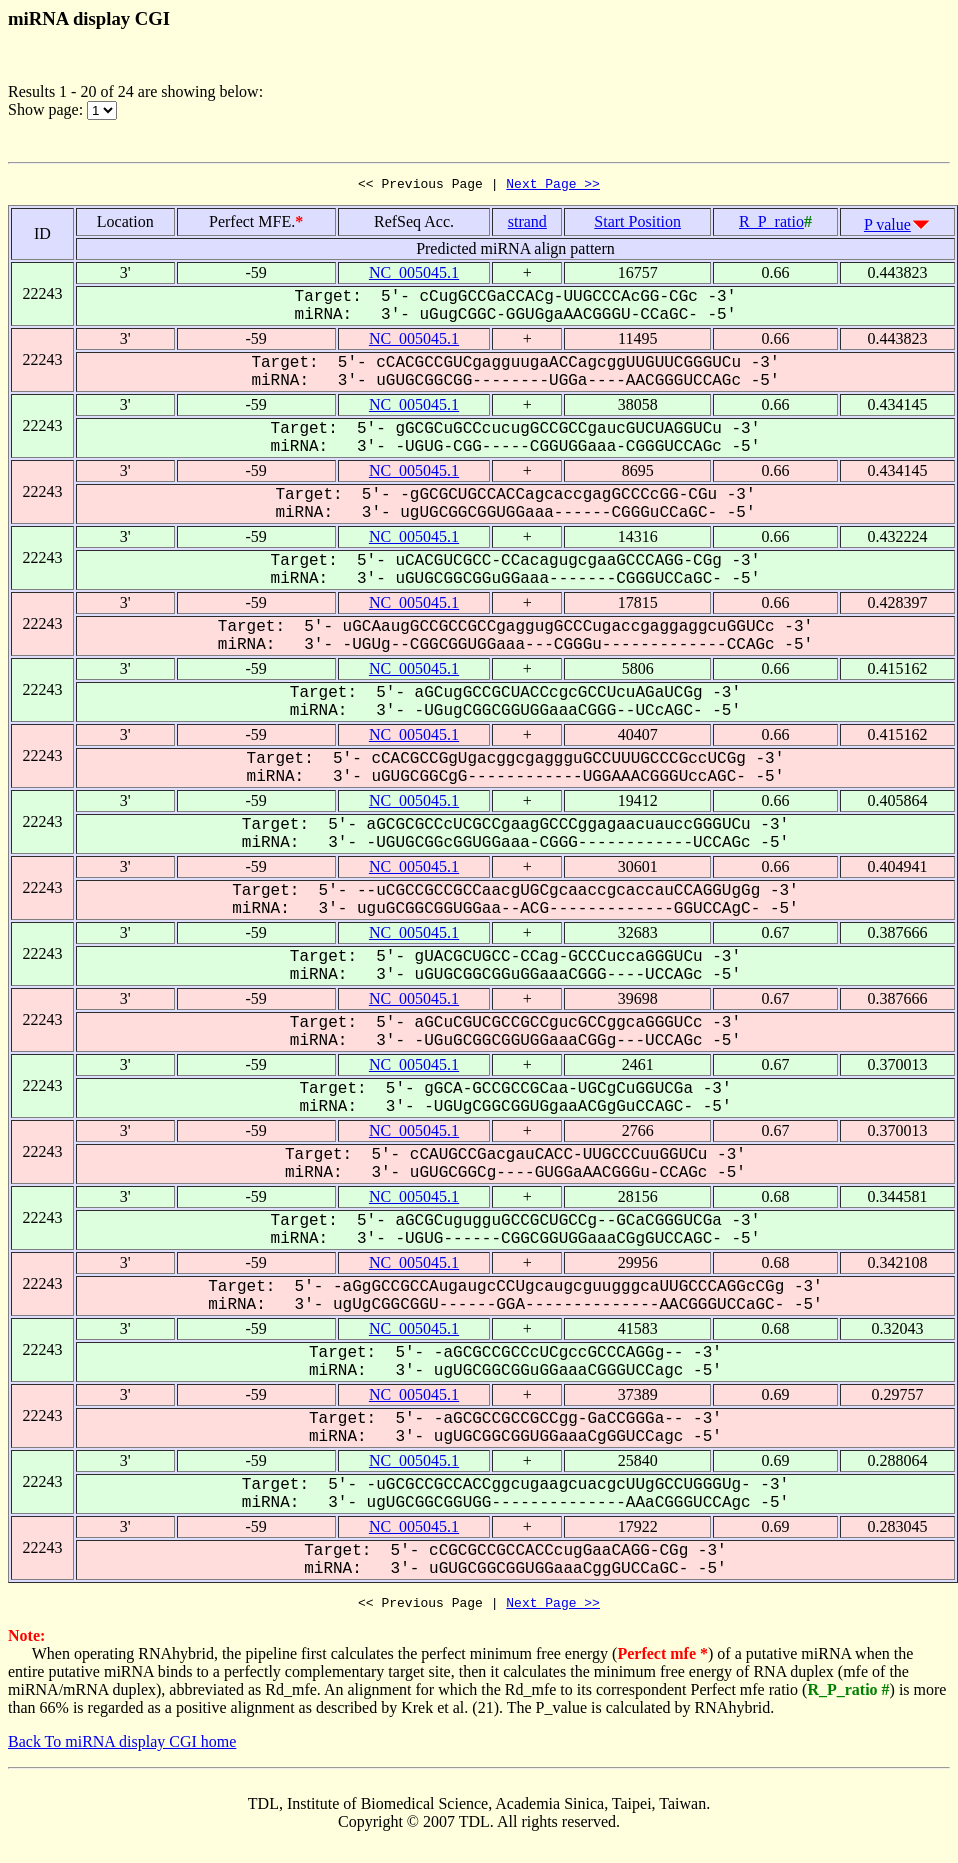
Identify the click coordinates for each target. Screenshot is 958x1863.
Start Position (637, 224)
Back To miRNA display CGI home (122, 1747)
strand (527, 224)
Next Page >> (553, 186)
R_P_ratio (771, 224)
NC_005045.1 (414, 275)
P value (887, 227)
